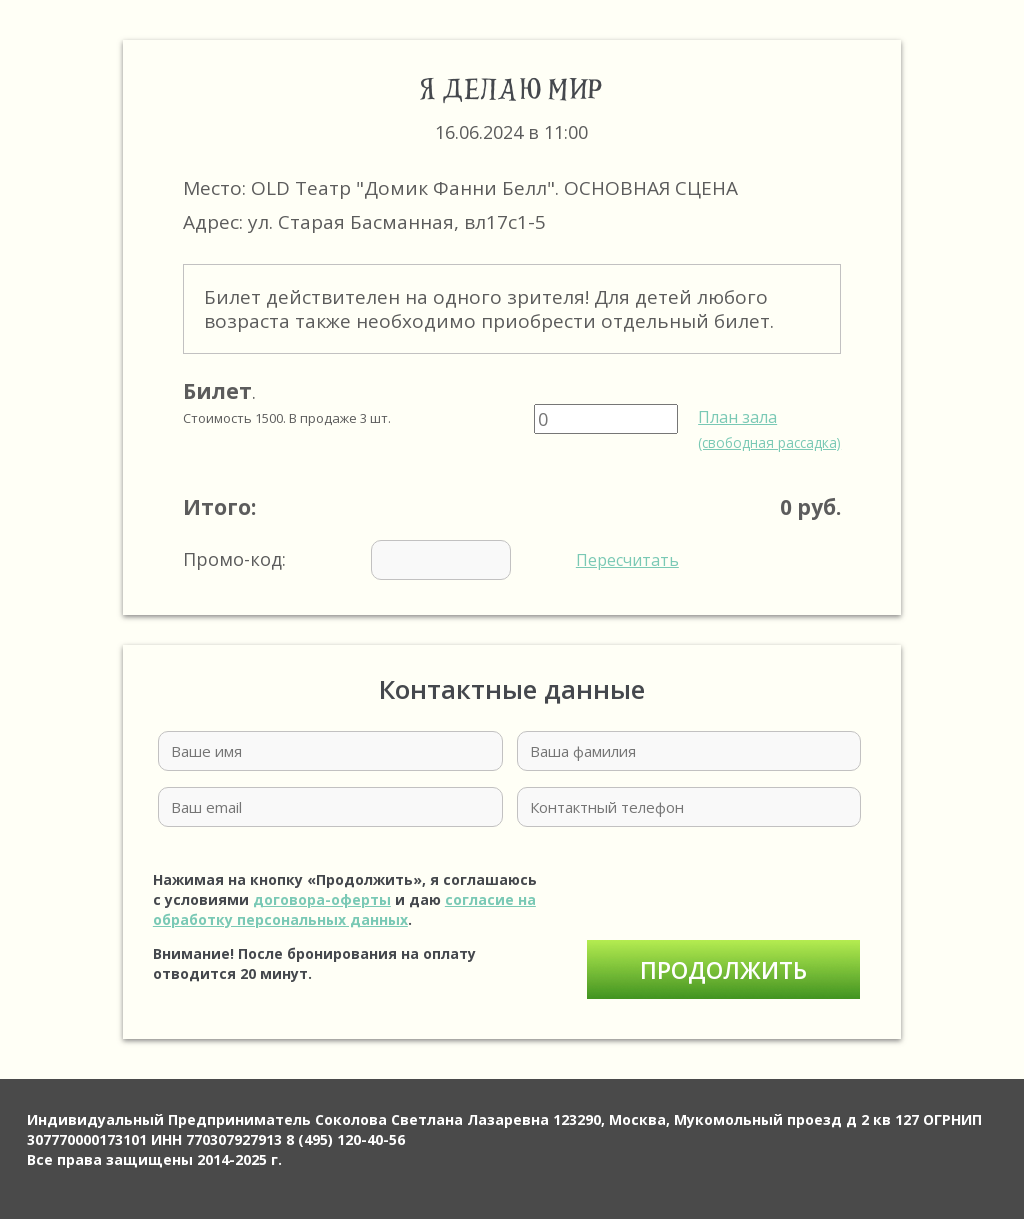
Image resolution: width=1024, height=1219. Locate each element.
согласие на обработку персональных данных (344, 909)
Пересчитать (627, 560)
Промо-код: (431, 560)
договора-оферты (322, 899)
